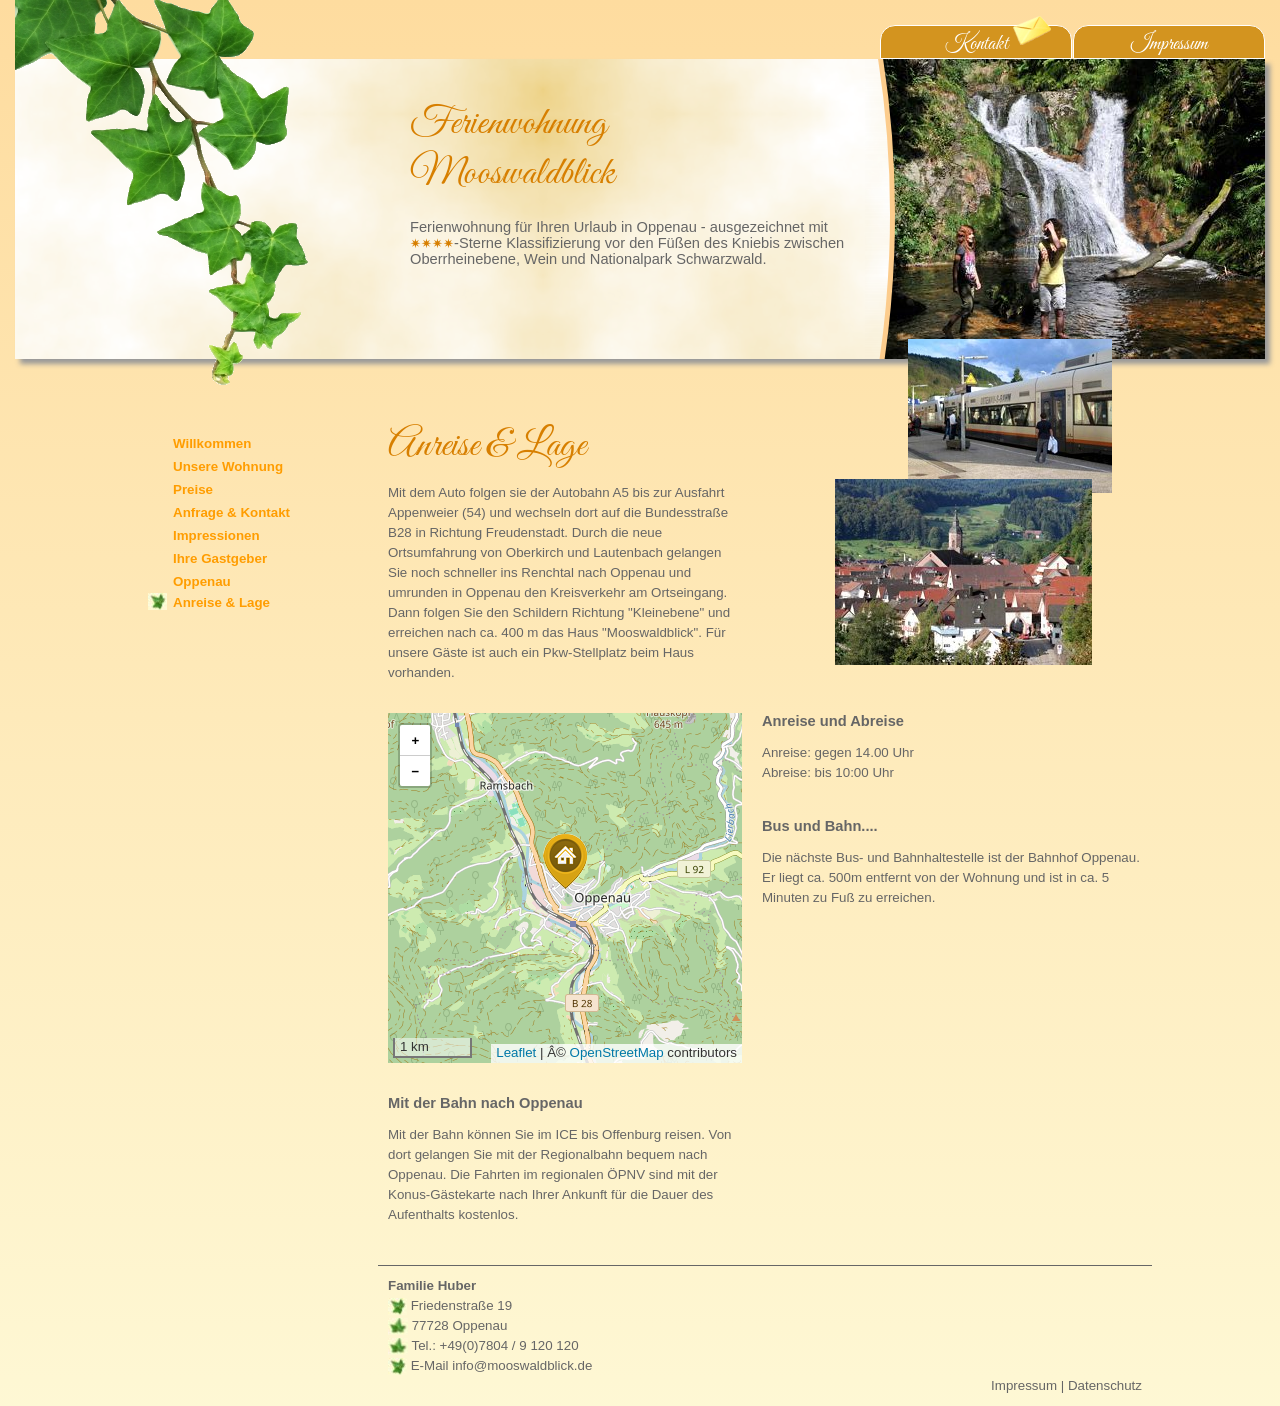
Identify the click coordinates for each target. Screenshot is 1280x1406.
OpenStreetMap (617, 1052)
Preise (193, 489)
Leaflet (516, 1052)
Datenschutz (1105, 1385)
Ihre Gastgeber (220, 558)
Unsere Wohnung (228, 466)
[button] (565, 861)
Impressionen (216, 535)
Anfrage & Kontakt (231, 512)
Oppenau (202, 581)
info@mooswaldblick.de (522, 1365)
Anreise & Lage (221, 602)
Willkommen (212, 443)
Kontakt (998, 41)
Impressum (1169, 44)
